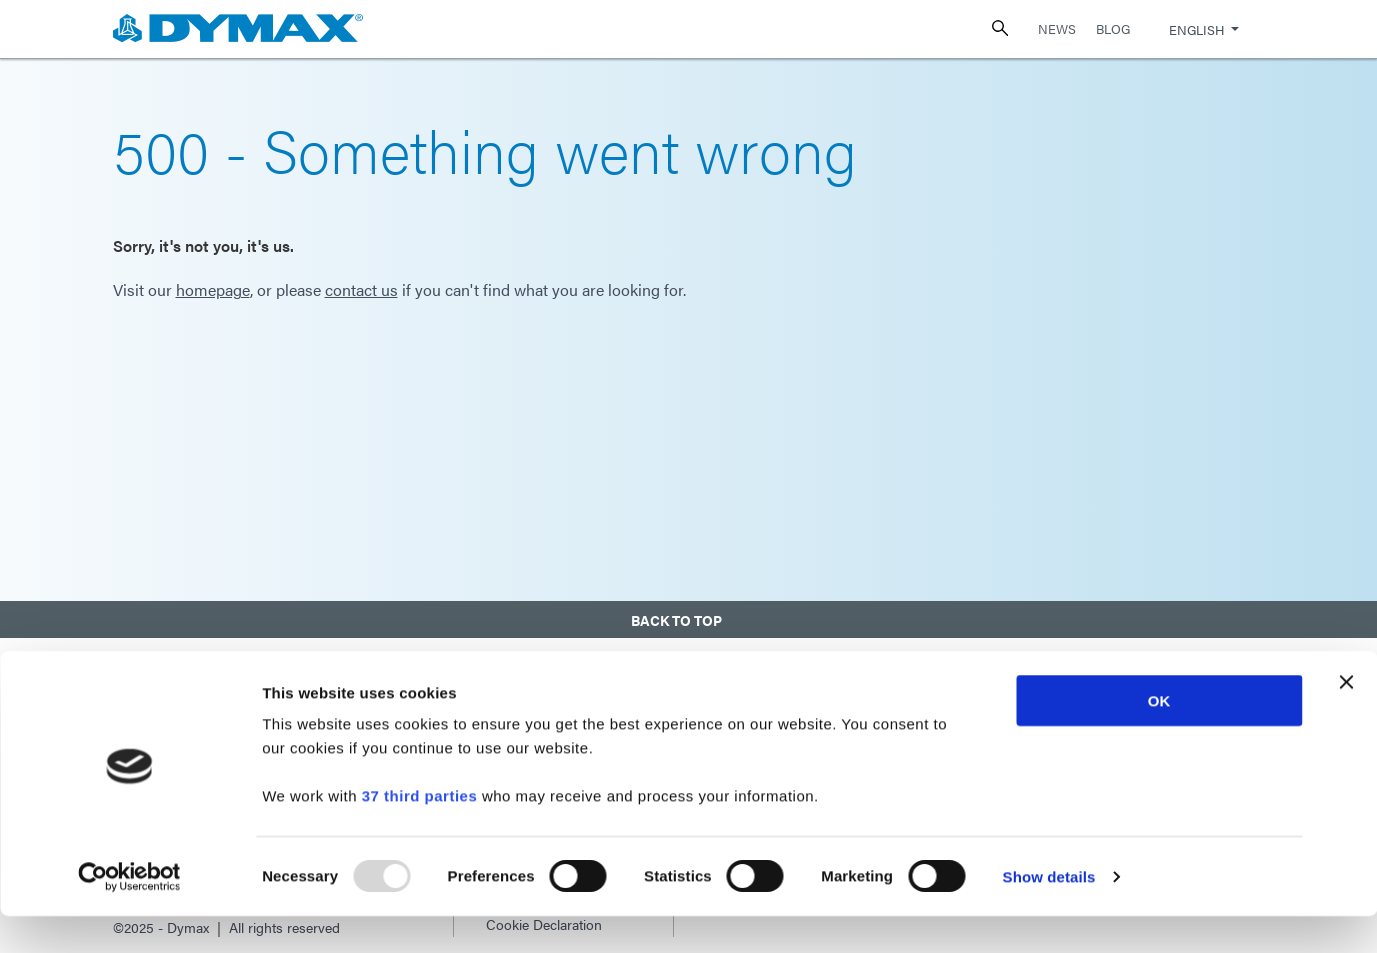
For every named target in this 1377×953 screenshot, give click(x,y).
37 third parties (420, 832)
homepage (213, 289)
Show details (1049, 913)
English (1196, 29)
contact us (361, 289)
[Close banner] (1346, 719)
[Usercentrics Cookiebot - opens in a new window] (129, 914)
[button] (688, 615)
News (1057, 28)
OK (1159, 737)
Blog (1113, 28)
